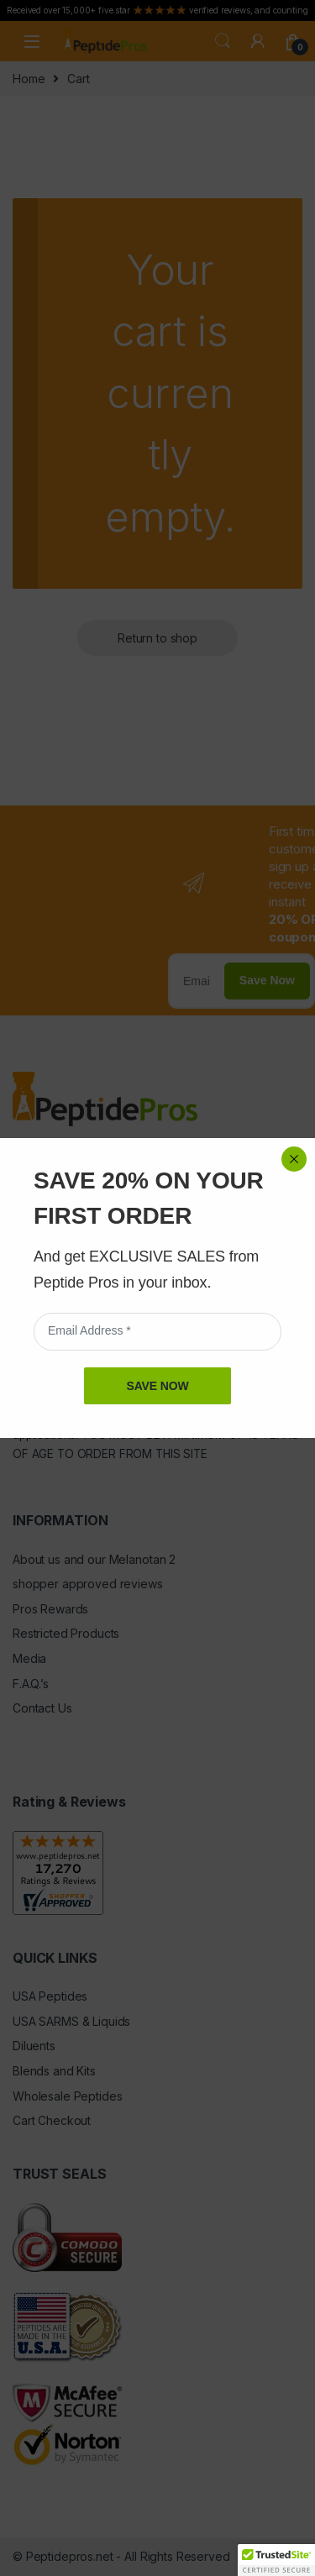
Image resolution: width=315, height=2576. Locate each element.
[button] (276, 2560)
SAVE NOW (157, 400)
